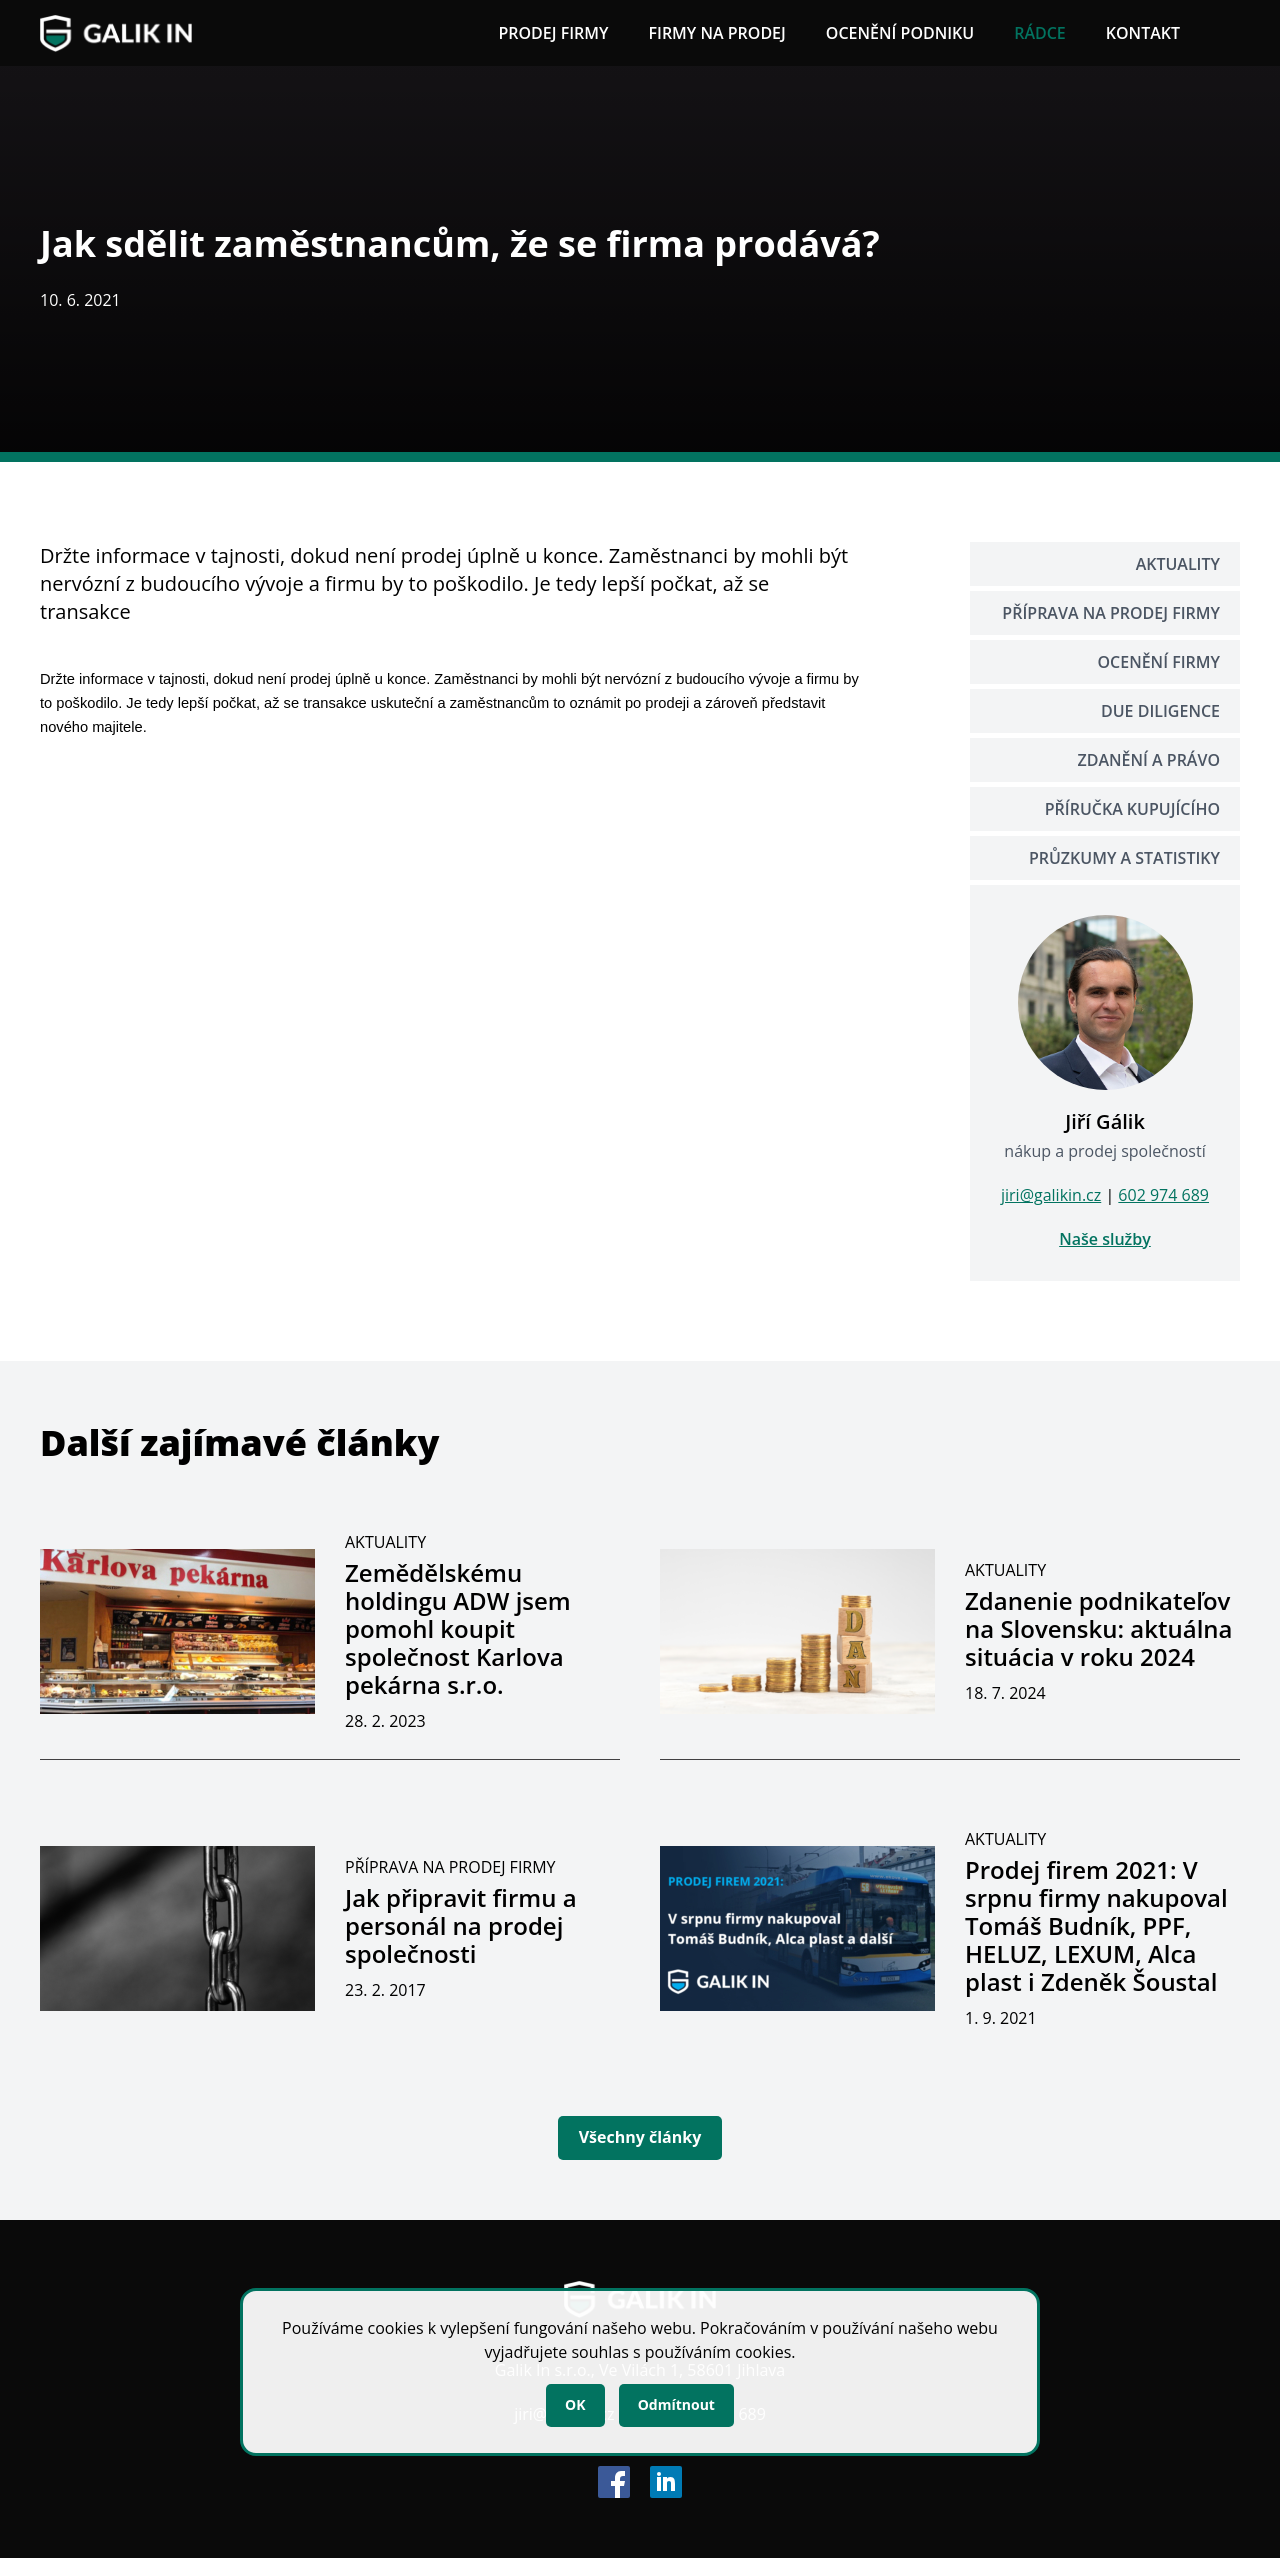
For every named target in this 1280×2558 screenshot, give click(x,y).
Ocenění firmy (1158, 662)
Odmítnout (676, 2404)
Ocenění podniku (900, 33)
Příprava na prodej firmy (1111, 613)
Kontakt (1143, 33)
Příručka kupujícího (1132, 809)
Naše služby (1105, 1239)
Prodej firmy (553, 33)
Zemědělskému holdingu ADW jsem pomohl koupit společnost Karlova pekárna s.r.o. (458, 1628)
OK (575, 2404)
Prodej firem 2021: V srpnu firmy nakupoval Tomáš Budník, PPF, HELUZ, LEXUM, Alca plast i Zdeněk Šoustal (1096, 1925)
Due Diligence (1160, 711)
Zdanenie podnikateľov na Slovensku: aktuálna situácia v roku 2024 (1099, 1628)
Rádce (1040, 33)
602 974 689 (1163, 1195)
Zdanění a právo (1149, 760)
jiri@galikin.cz (1051, 1195)
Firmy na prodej (716, 33)
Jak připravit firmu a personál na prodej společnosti (461, 1925)
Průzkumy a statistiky (1124, 858)
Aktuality (1178, 564)
